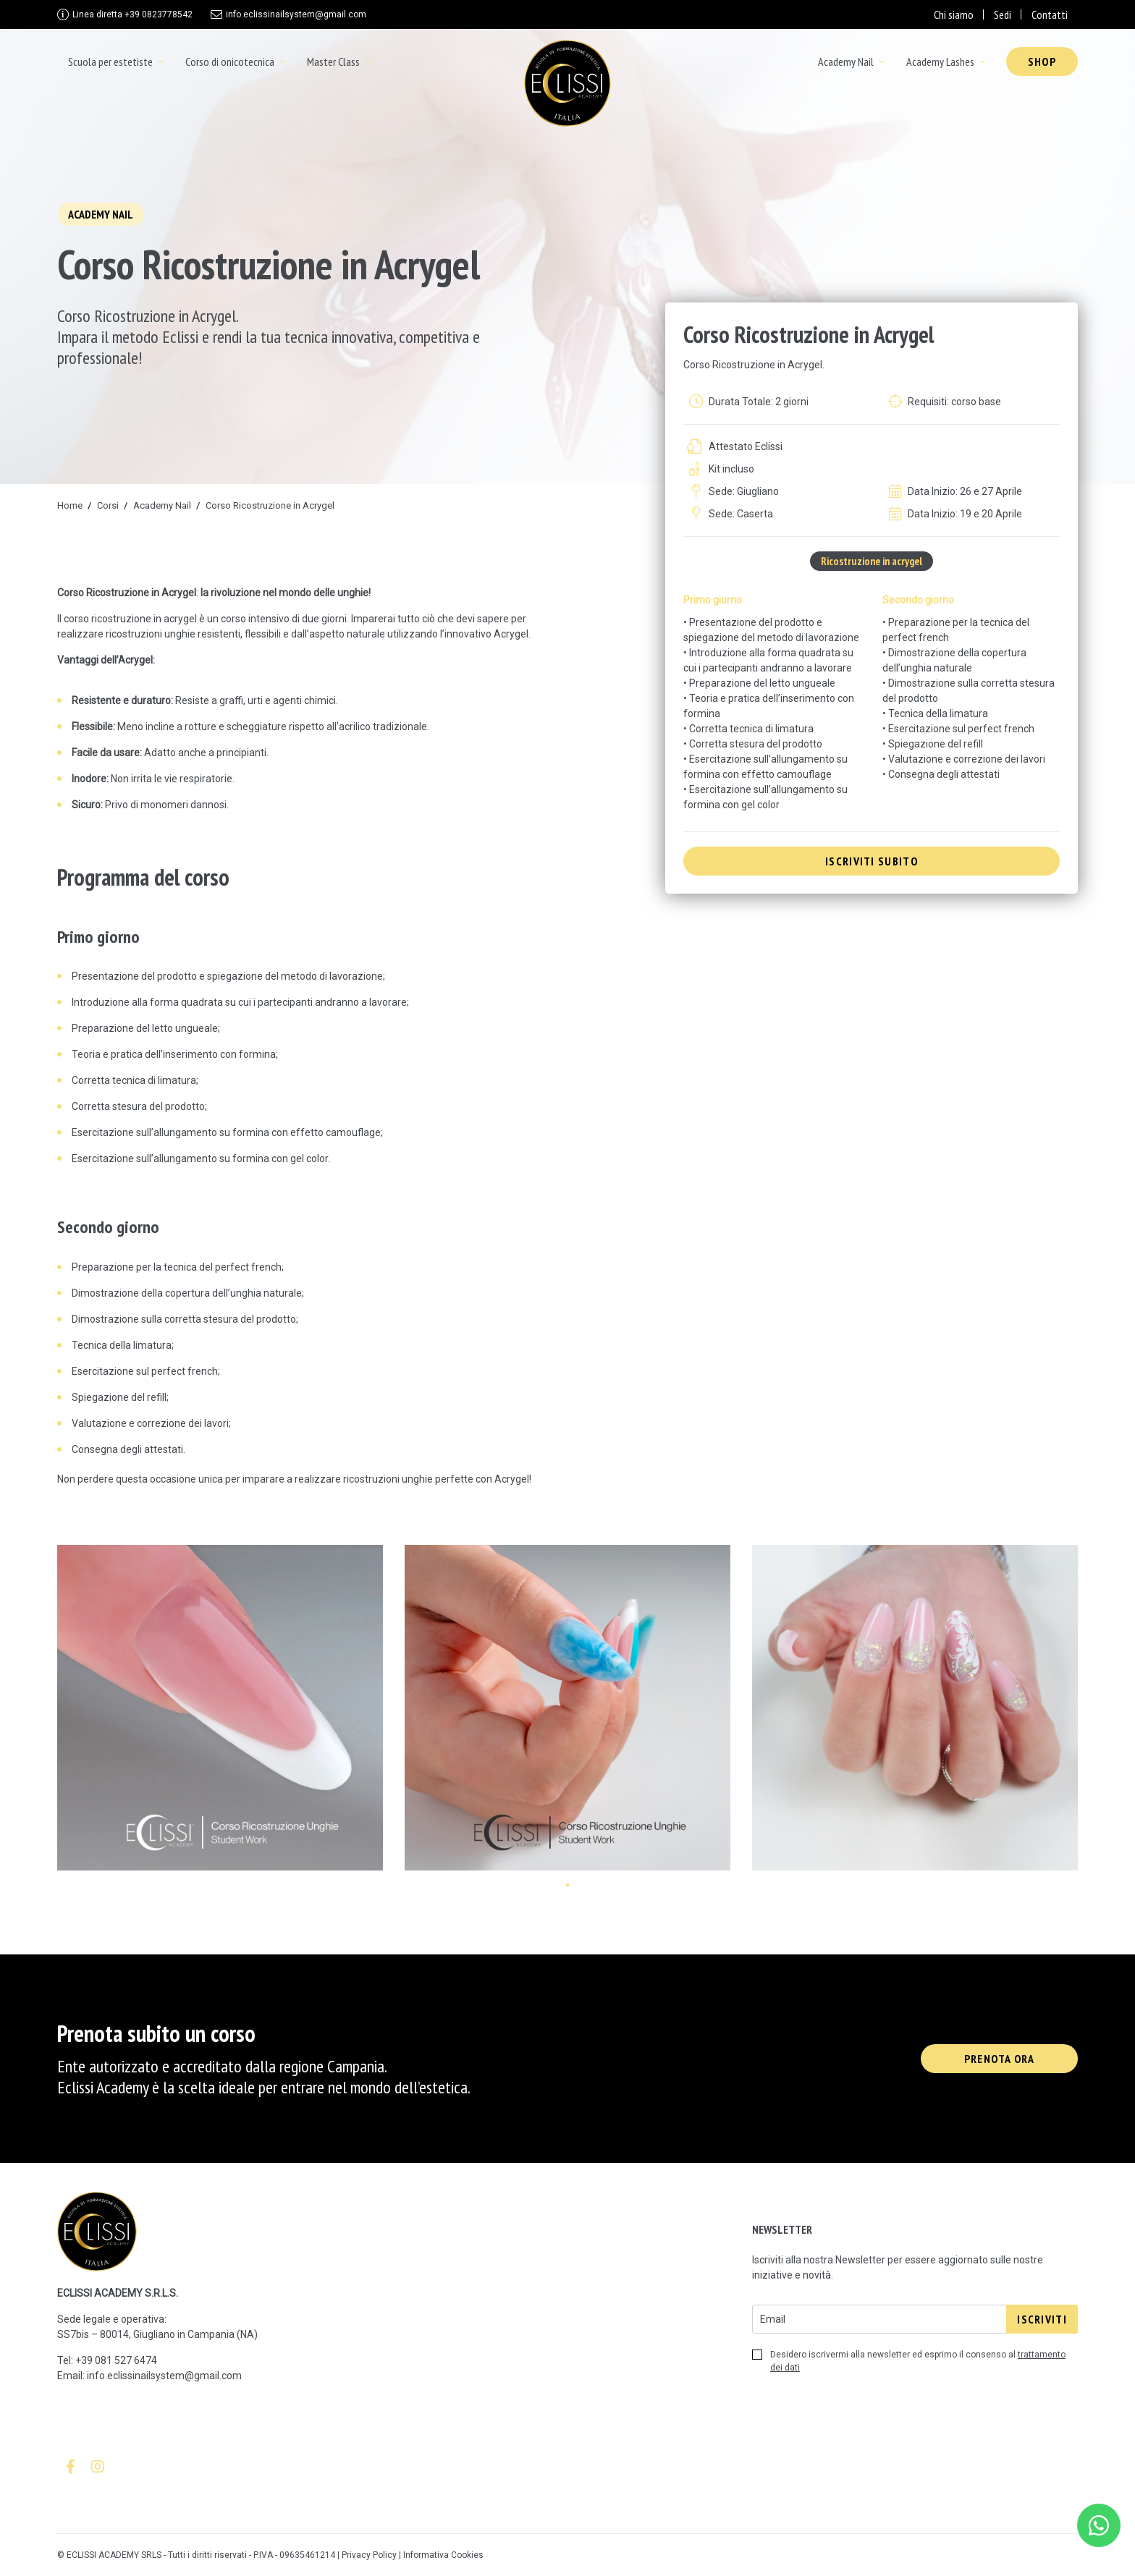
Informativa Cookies (443, 2555)
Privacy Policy (369, 2555)
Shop (1042, 61)
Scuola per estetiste (110, 61)
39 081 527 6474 (119, 2360)
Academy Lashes (940, 61)
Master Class (333, 61)
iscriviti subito (871, 861)
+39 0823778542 (132, 14)
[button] (567, 1885)
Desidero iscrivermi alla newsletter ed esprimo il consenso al (909, 2361)
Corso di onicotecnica (229, 61)
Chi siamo (954, 14)
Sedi (1002, 14)
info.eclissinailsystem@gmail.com (296, 14)
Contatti (1049, 14)
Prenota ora (999, 2058)
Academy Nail (846, 61)
